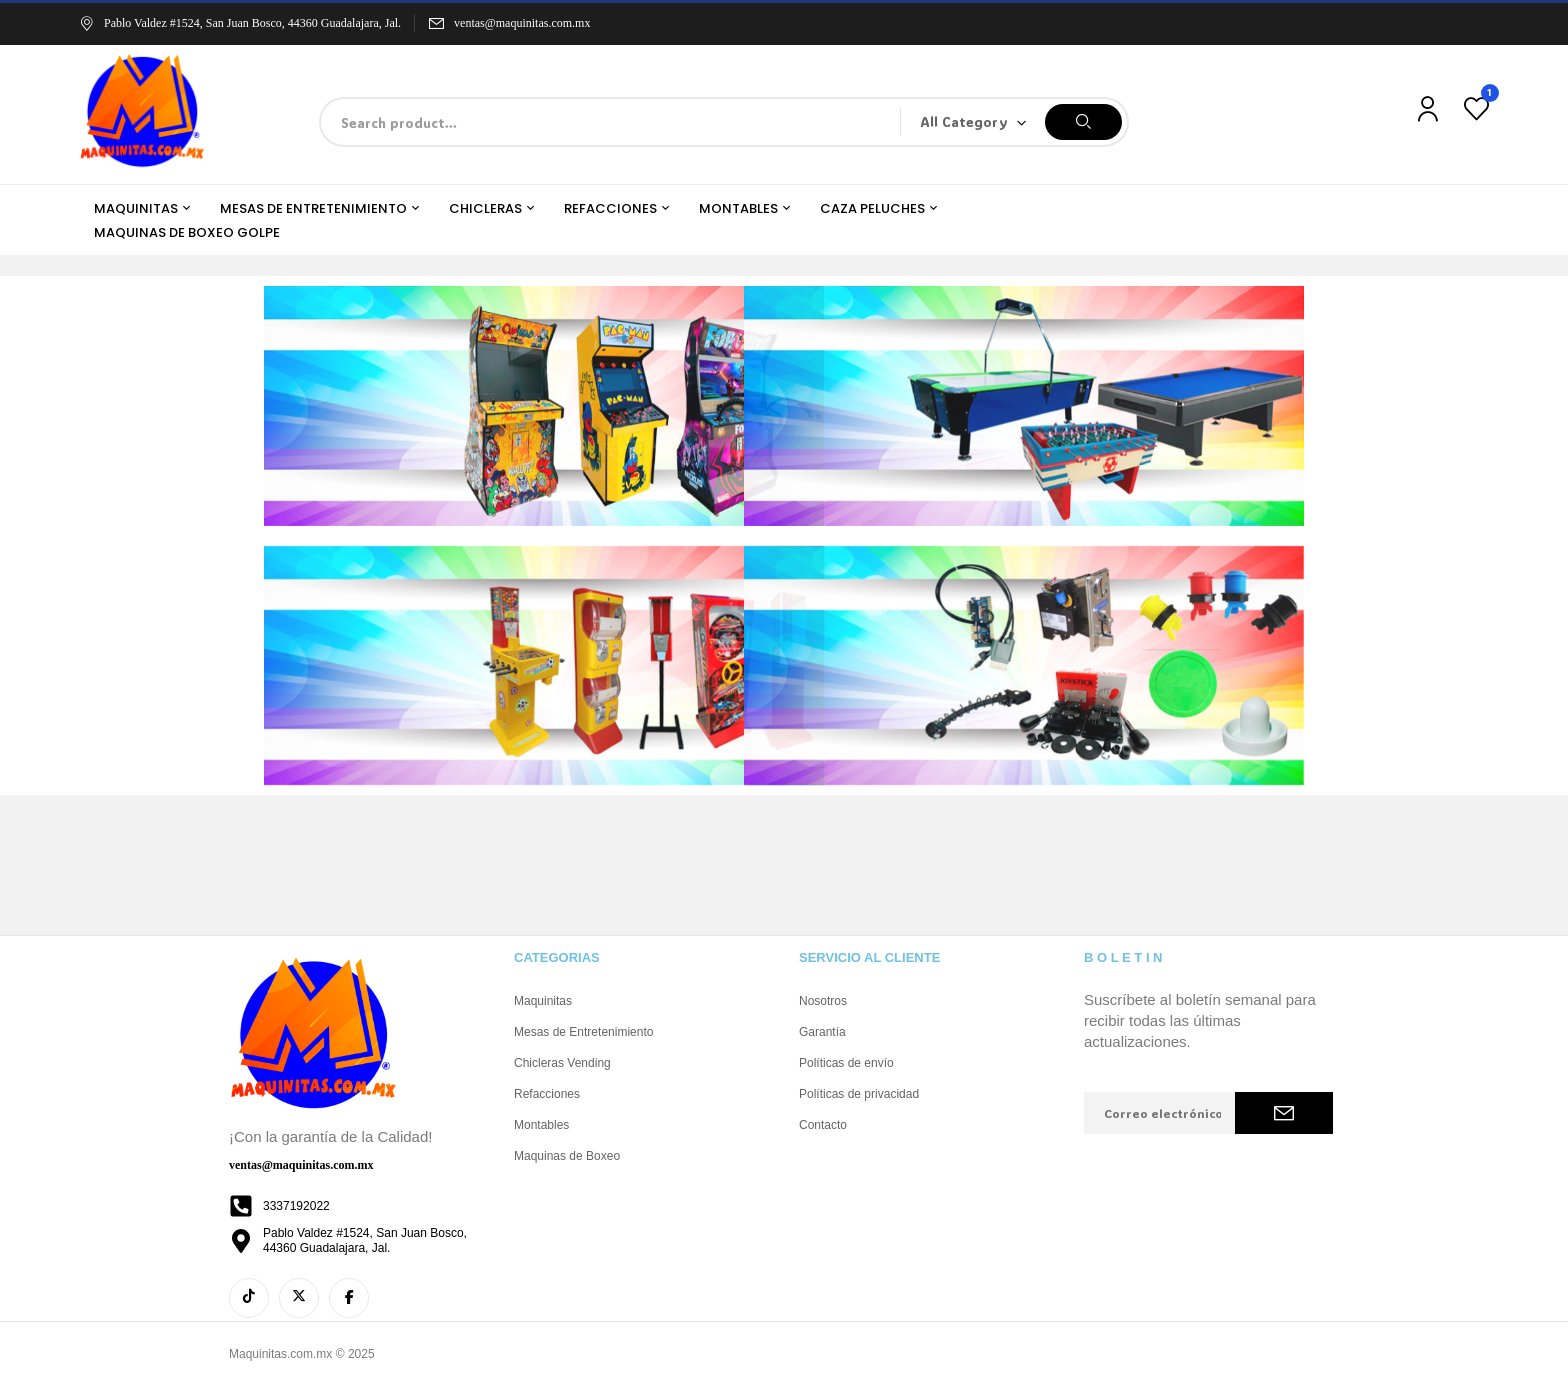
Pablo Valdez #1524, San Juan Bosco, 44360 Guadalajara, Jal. (240, 23)
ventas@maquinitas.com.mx (522, 23)
